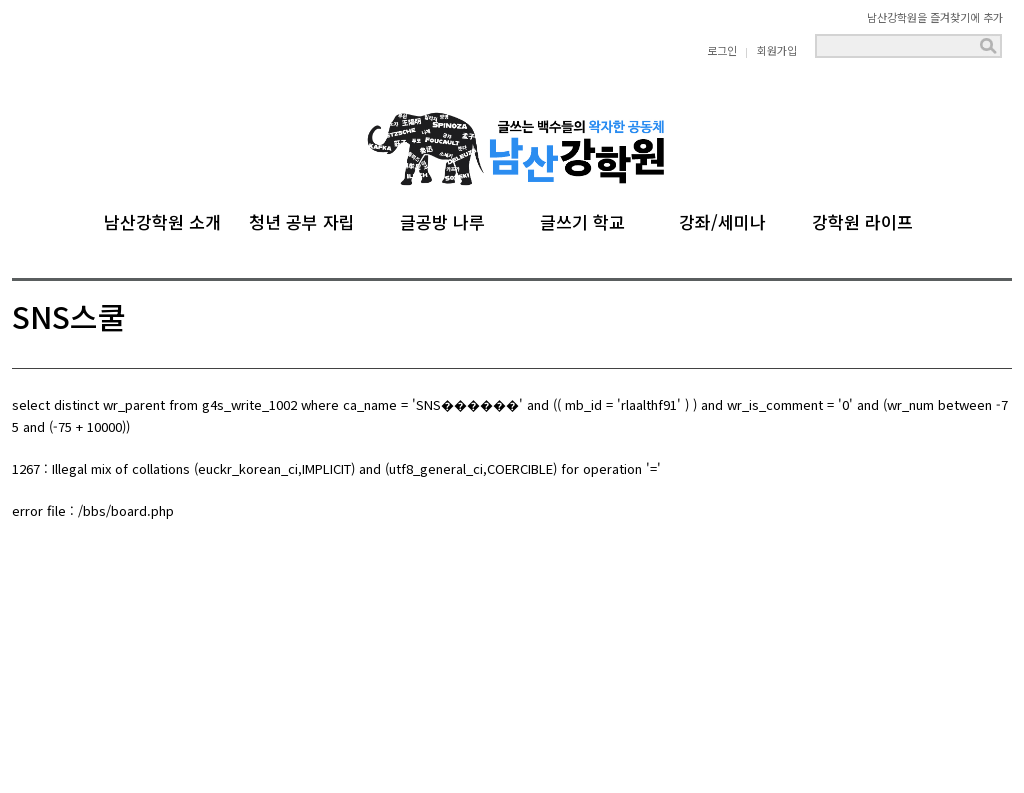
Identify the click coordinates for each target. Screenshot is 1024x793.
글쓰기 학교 (582, 219)
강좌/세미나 (722, 219)
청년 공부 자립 (302, 219)
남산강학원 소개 (162, 219)
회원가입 (777, 50)
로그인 (722, 50)
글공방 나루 (442, 219)
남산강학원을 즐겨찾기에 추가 (935, 17)
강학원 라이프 (862, 219)
